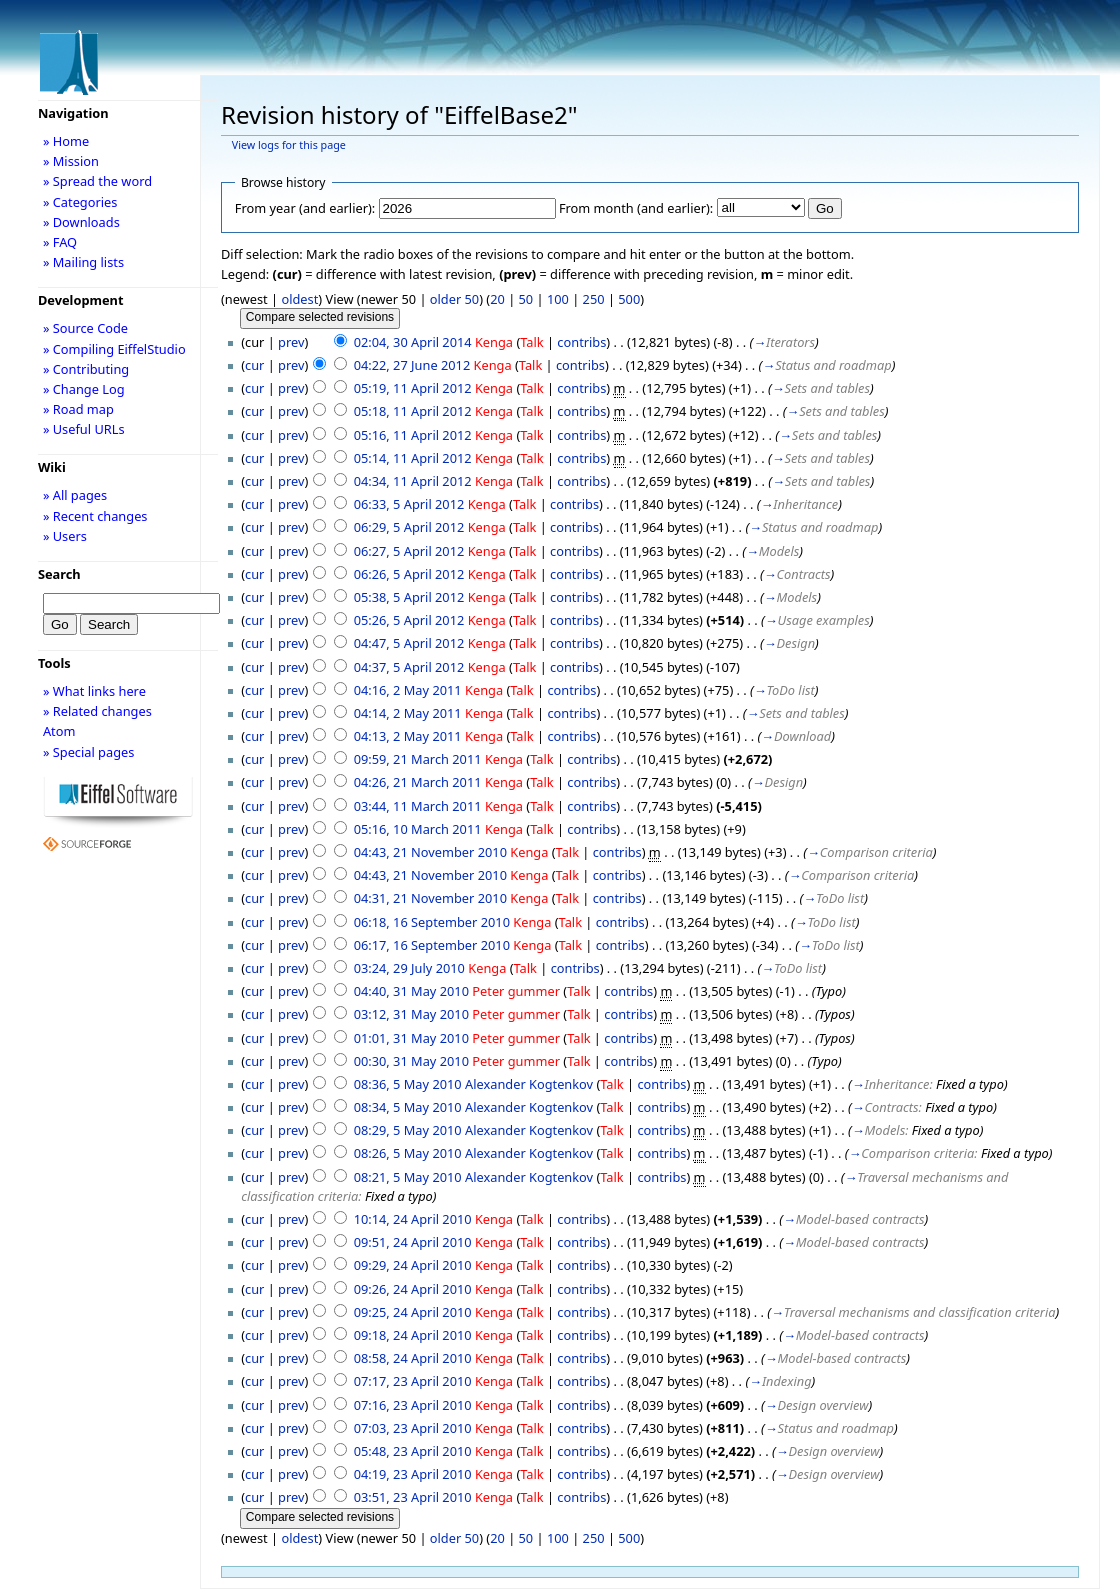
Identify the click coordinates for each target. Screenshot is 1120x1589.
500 (629, 299)
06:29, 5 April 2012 (409, 527)
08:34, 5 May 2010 (408, 1107)
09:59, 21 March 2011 (418, 759)
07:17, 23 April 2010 (413, 1381)
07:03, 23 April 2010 (413, 1428)
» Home (66, 141)
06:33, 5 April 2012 (409, 504)
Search (59, 574)
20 (497, 299)
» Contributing (86, 369)
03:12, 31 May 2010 (411, 1014)
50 (526, 299)
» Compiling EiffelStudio (114, 349)
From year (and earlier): (305, 208)
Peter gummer (516, 991)
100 (558, 299)
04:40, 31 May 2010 (411, 991)
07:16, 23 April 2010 (413, 1405)
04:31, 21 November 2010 (430, 898)
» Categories (80, 202)
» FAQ (60, 242)
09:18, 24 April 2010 (413, 1335)
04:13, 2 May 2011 (408, 736)
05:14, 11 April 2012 (413, 458)
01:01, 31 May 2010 (411, 1038)
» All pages (75, 495)
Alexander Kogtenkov (529, 1084)
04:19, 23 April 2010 (413, 1474)
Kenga (494, 342)
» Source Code (85, 328)
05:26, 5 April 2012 (409, 620)
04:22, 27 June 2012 (412, 365)
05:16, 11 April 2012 (413, 435)
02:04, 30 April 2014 (413, 342)
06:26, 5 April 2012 (409, 574)
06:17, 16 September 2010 (432, 945)
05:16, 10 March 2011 (418, 829)
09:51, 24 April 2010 (413, 1242)
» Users (65, 536)
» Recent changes (95, 516)
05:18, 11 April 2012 (413, 411)
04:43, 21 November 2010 (430, 852)
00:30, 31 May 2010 (411, 1061)
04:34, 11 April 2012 (413, 481)
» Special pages (88, 752)
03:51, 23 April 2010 (413, 1497)
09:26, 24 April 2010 (413, 1289)
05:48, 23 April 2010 (413, 1451)
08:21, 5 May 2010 (408, 1177)
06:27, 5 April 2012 (409, 551)
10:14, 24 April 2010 (413, 1219)
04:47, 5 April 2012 (409, 643)
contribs (581, 342)
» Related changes (97, 711)
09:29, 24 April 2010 (413, 1265)
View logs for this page (289, 145)
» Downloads (81, 222)
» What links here (94, 691)
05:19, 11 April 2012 (413, 388)
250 (594, 299)
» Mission (71, 161)
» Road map (78, 409)
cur (254, 365)
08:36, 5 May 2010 (408, 1084)
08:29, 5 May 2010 (408, 1130)
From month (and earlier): (636, 208)
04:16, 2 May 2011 (408, 690)
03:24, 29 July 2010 (409, 968)
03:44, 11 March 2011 (418, 806)
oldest (299, 299)
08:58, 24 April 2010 (413, 1358)
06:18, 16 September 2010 (432, 922)
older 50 (454, 299)
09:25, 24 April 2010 (413, 1312)
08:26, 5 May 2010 (408, 1153)
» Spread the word (97, 181)
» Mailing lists (83, 262)
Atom (59, 731)
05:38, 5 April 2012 (409, 597)
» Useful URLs (84, 429)
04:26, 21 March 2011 (418, 782)
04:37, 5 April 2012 (409, 667)
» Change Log (84, 389)
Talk (531, 342)
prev (291, 342)
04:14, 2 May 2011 (408, 713)
